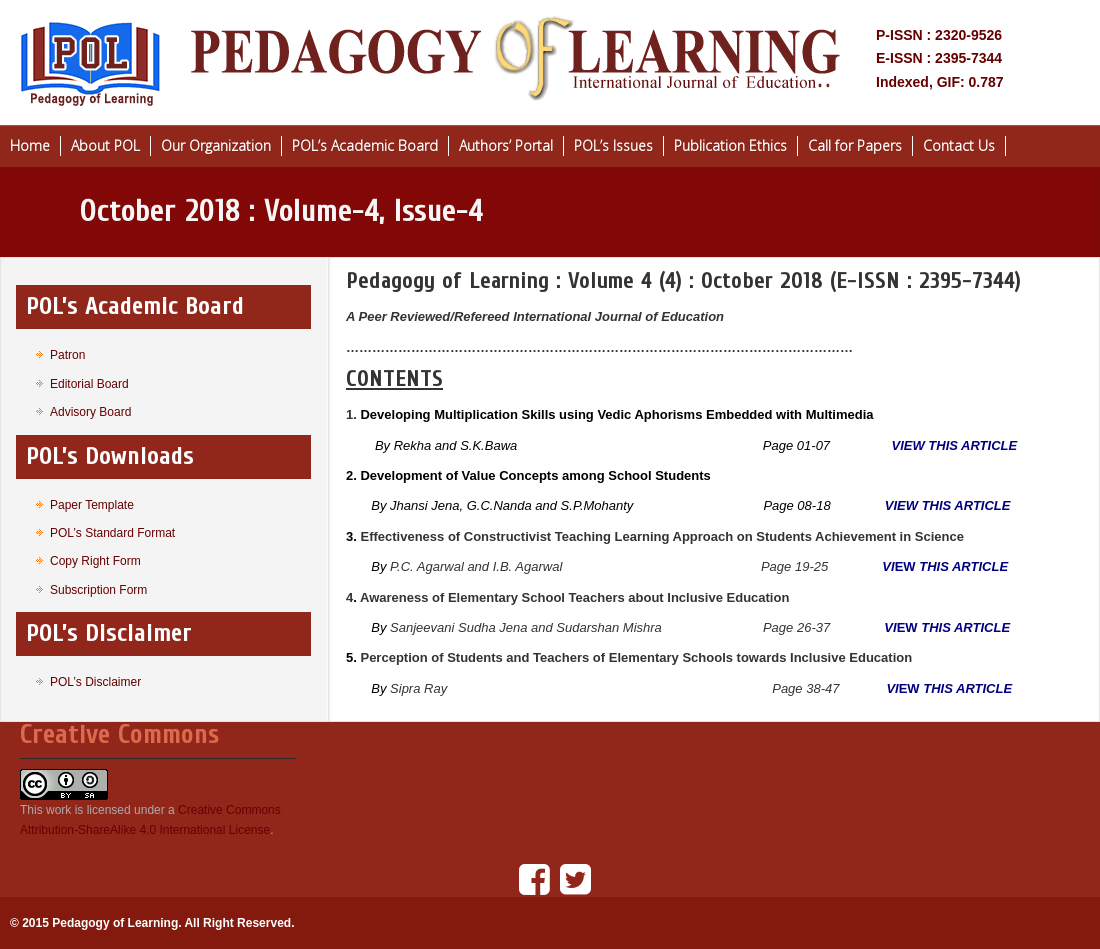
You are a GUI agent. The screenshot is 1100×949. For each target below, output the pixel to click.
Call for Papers (855, 145)
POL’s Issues (613, 145)
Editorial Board (89, 384)
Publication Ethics (730, 145)
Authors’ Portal (506, 145)
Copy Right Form (95, 561)
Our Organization (216, 145)
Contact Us (959, 145)
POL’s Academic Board (365, 145)
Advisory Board (90, 412)
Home (30, 145)
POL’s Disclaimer (95, 682)
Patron (67, 355)
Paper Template (92, 505)
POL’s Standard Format (112, 533)
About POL (105, 145)
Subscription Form (98, 590)
